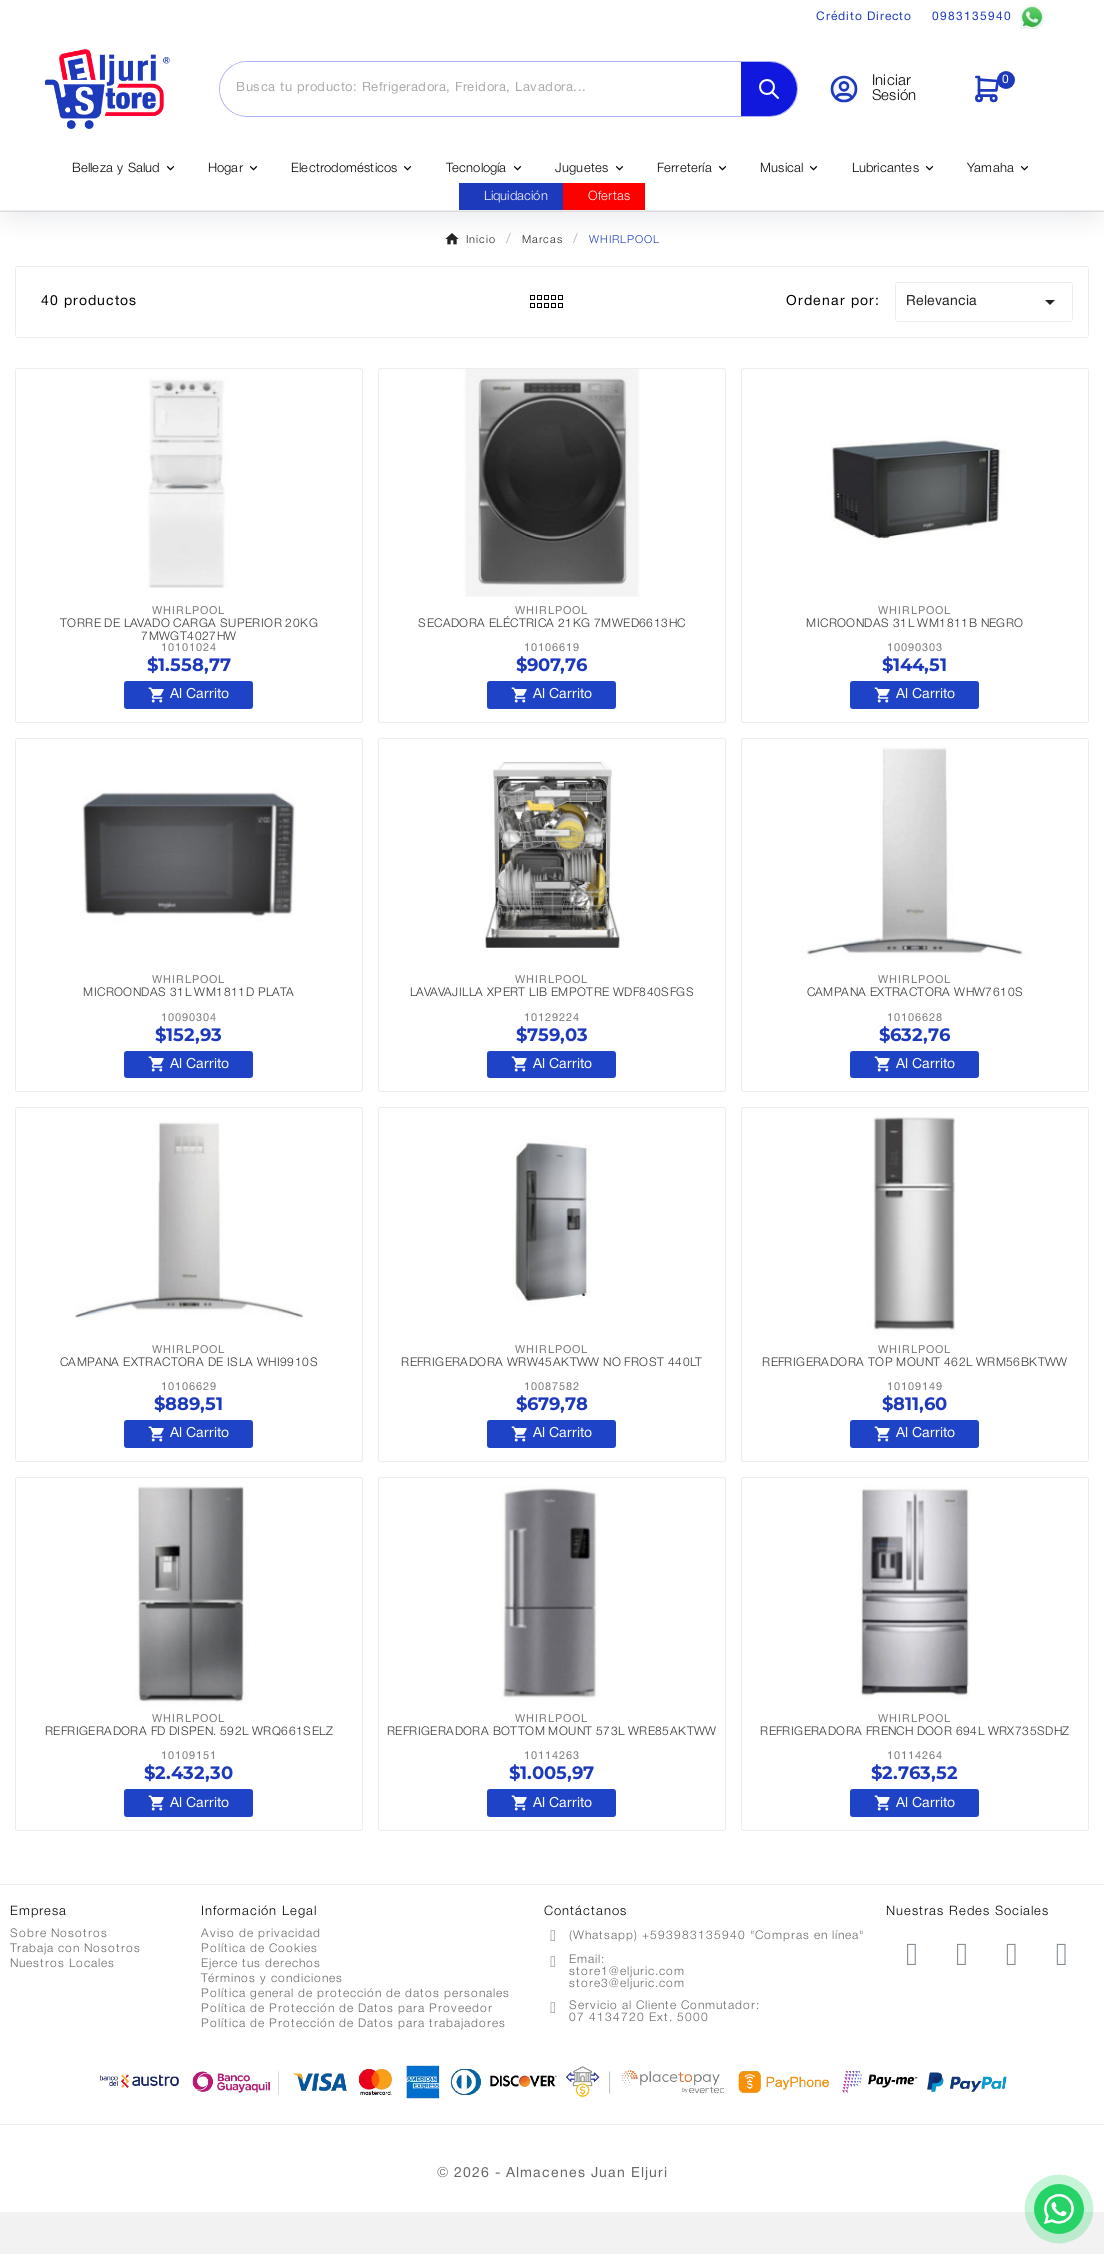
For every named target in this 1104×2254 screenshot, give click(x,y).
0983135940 (988, 17)
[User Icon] (887, 89)
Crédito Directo (864, 16)
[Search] (769, 89)
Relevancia (984, 302)
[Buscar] (480, 88)
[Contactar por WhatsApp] (1034, 2184)
